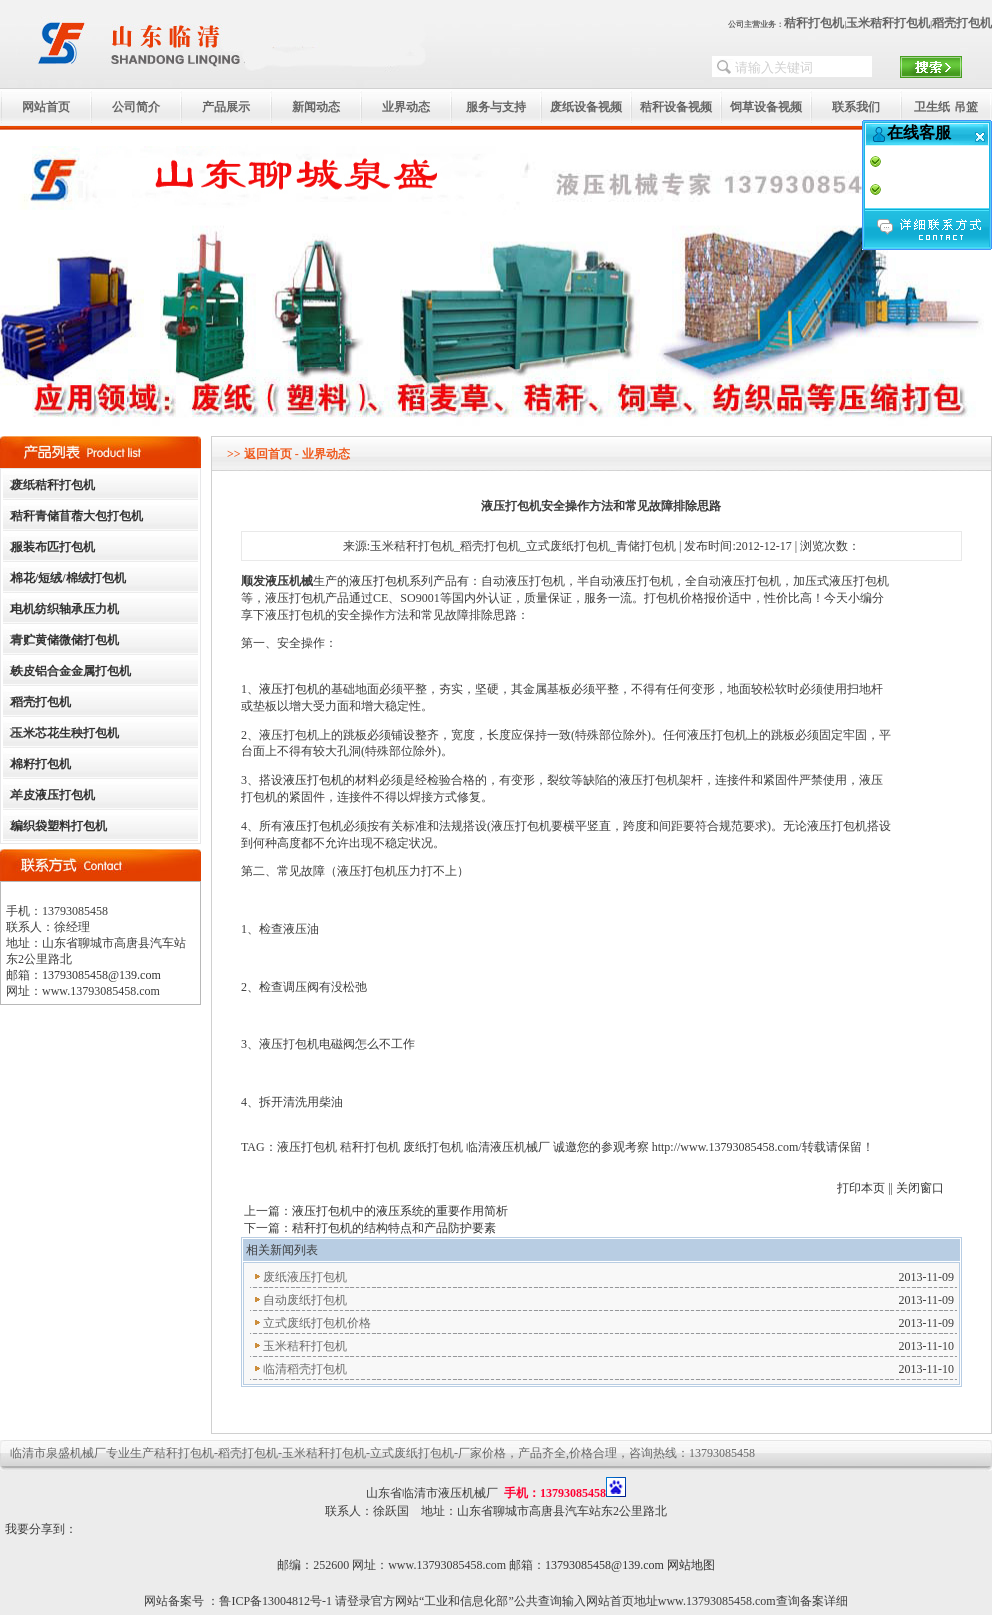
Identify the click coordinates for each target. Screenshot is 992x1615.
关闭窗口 (920, 1188)
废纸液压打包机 (305, 1277)
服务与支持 (496, 107)
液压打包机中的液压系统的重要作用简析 (400, 1211)
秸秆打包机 (814, 23)
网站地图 (691, 1565)
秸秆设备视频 (676, 107)
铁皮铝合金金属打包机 (71, 671)
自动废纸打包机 (305, 1300)
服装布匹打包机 (53, 547)
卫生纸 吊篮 (945, 107)
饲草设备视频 (766, 107)
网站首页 (46, 107)
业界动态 (406, 107)
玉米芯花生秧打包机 (65, 733)
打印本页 (861, 1188)
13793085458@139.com (101, 975)
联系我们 (856, 107)
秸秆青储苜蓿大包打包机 (77, 516)
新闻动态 (316, 107)
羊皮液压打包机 (53, 795)
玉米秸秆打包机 (888, 23)
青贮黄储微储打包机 (65, 640)
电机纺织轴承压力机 (65, 609)
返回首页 (268, 454)
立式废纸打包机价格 (317, 1323)
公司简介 (136, 107)
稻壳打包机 (962, 23)
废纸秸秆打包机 (53, 485)
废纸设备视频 (586, 107)
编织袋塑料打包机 (59, 826)
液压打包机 (379, 581)
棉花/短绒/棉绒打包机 (68, 578)
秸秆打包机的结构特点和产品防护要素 (394, 1228)
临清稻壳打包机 (305, 1369)
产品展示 (226, 107)
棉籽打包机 (41, 764)
